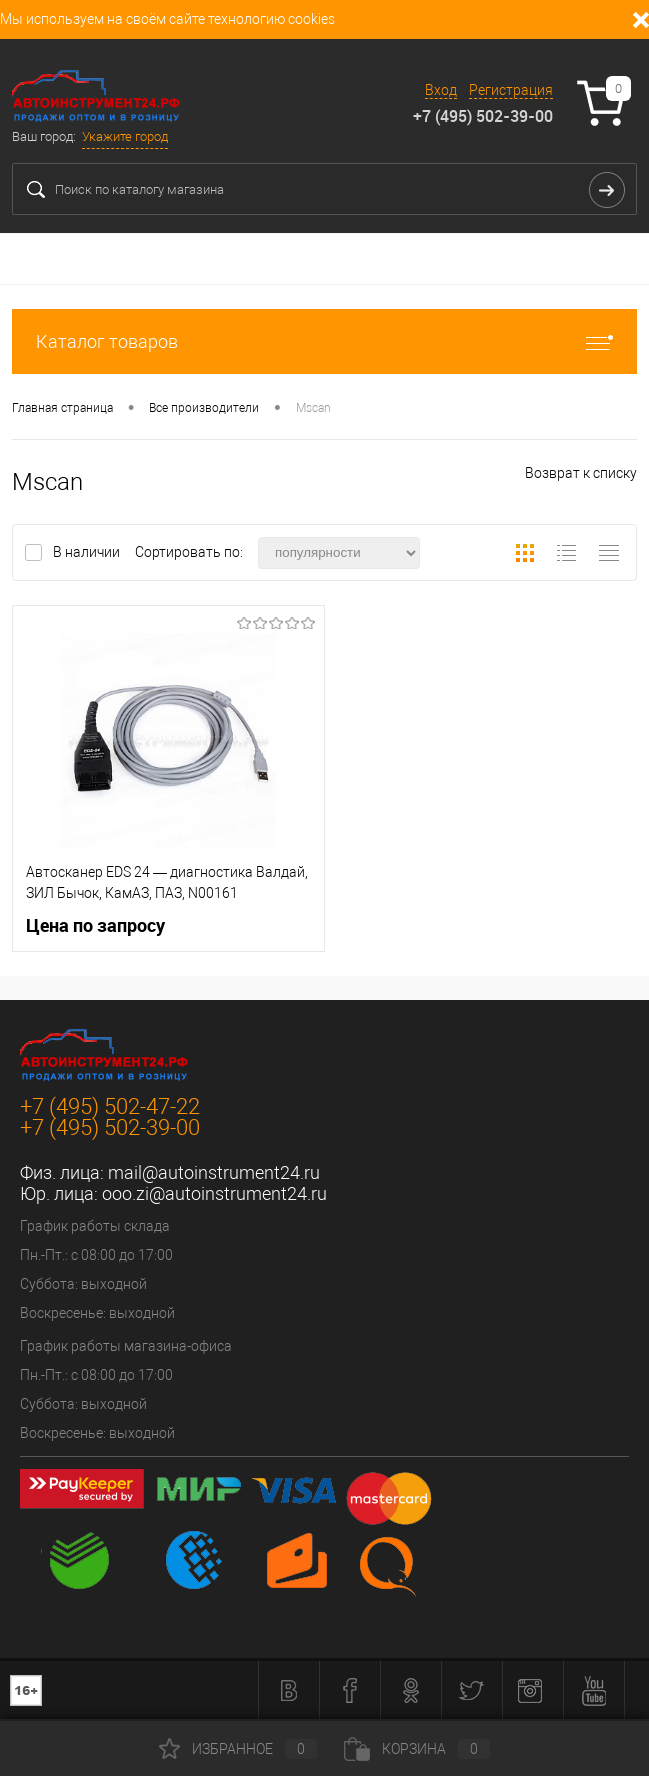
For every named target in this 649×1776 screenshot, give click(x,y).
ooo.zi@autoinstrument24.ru (214, 1193)
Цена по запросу (95, 925)
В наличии (88, 552)
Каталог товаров (324, 341)
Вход (441, 90)
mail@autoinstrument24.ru (214, 1172)
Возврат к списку (581, 473)
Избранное (238, 1749)
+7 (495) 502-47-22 (110, 1106)
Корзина (417, 1749)
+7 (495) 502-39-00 (483, 116)
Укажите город (125, 136)
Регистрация (511, 90)
